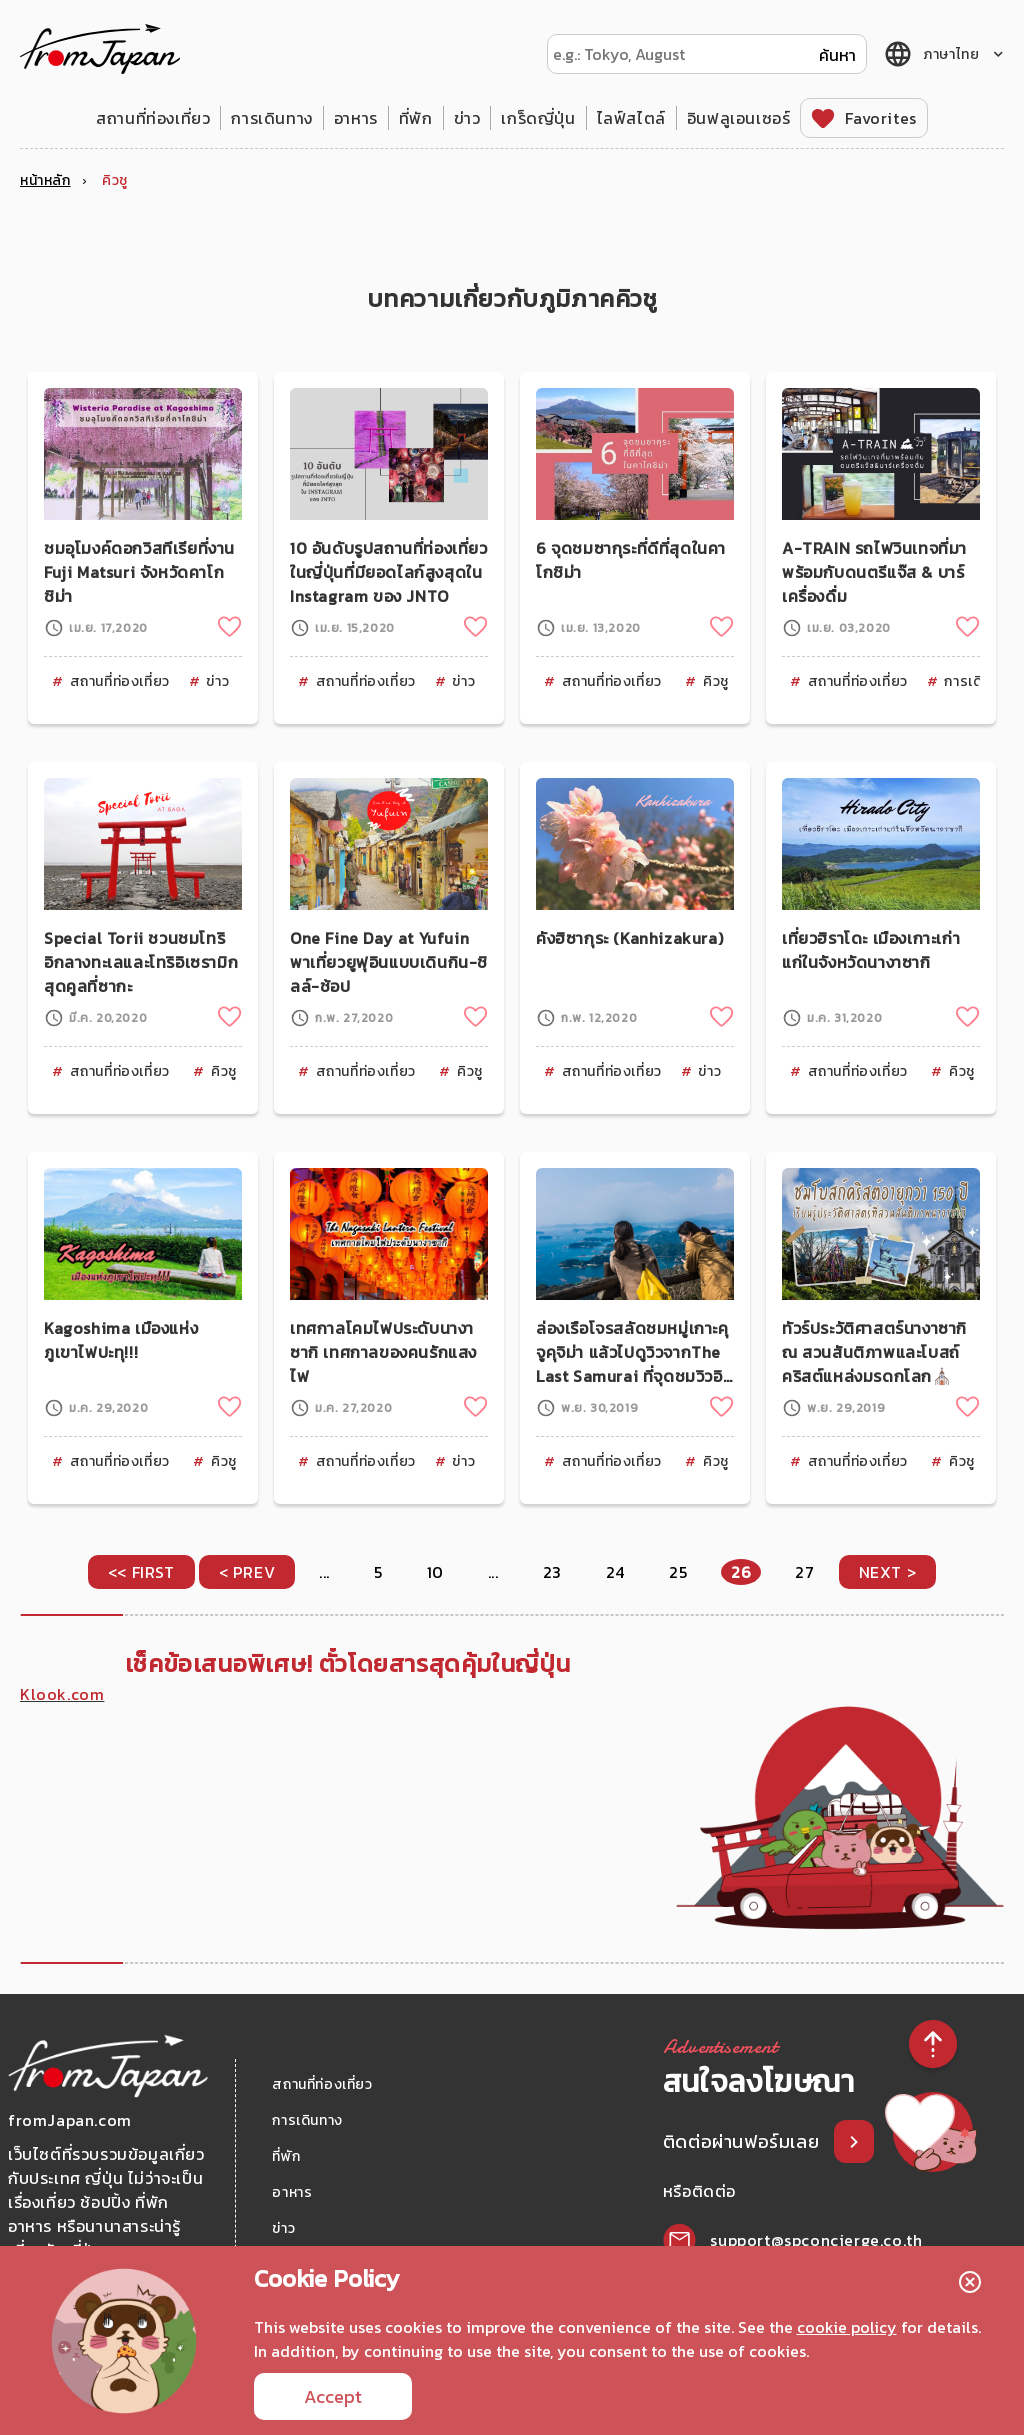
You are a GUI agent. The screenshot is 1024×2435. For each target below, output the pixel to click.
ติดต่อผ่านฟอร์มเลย (743, 2141)
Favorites (880, 118)
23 (552, 1572)
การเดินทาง (271, 118)
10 (435, 1572)
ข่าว (467, 118)
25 (678, 1572)
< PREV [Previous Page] (247, 1572)
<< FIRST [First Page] (141, 1572)
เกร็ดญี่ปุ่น (538, 118)
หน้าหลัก (45, 180)
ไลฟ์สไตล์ (631, 118)
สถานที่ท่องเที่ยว (153, 118)
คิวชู (716, 681)
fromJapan (100, 49)
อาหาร (356, 118)
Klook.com (62, 1694)
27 (804, 1572)
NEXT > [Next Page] (888, 1572)
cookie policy (847, 2327)
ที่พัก (416, 118)
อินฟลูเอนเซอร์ (739, 118)
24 (615, 1572)
